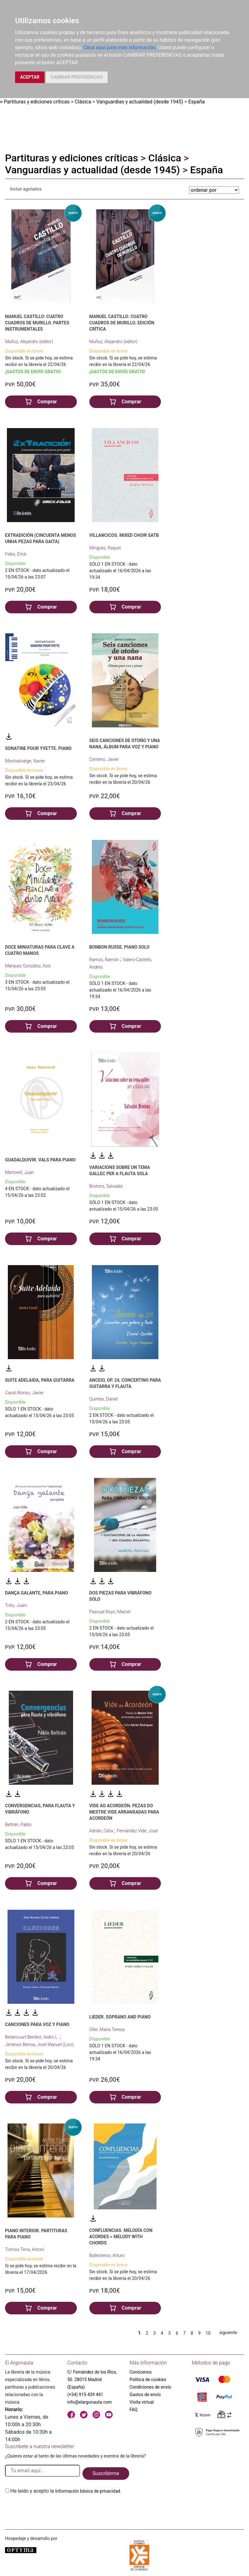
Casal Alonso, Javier (24, 1392)
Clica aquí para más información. (120, 47)
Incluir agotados (25, 188)
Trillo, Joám (16, 1605)
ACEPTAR (30, 77)
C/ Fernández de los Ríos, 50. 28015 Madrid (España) (92, 2379)
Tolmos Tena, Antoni (24, 2249)
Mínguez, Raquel (105, 547)
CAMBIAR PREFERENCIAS (77, 77)
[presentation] (52, 2509)
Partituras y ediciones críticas (37, 102)
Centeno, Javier (104, 759)
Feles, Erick (15, 554)
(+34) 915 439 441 (85, 2394)
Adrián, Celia (101, 1830)
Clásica (83, 102)
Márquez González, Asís (28, 965)
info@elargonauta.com (89, 2402)
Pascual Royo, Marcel (109, 1611)
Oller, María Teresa (106, 2029)
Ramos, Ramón (104, 959)
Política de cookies (148, 2379)
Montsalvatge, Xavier (25, 760)
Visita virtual (142, 2402)
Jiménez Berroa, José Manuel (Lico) (39, 2044)
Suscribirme (106, 2473)
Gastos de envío (145, 2394)
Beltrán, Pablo (18, 1824)
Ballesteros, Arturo (106, 2255)
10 (208, 2333)
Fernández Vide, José (137, 1830)
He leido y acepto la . (65, 2491)
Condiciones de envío (150, 2387)
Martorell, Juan (19, 1172)
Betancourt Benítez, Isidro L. (32, 2036)
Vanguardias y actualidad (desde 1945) (139, 102)
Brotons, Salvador (106, 1186)
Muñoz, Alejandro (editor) (29, 341)
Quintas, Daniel (103, 1398)
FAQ (133, 2409)
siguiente (228, 2332)
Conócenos (141, 2371)
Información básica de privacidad (87, 2491)
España (196, 102)
